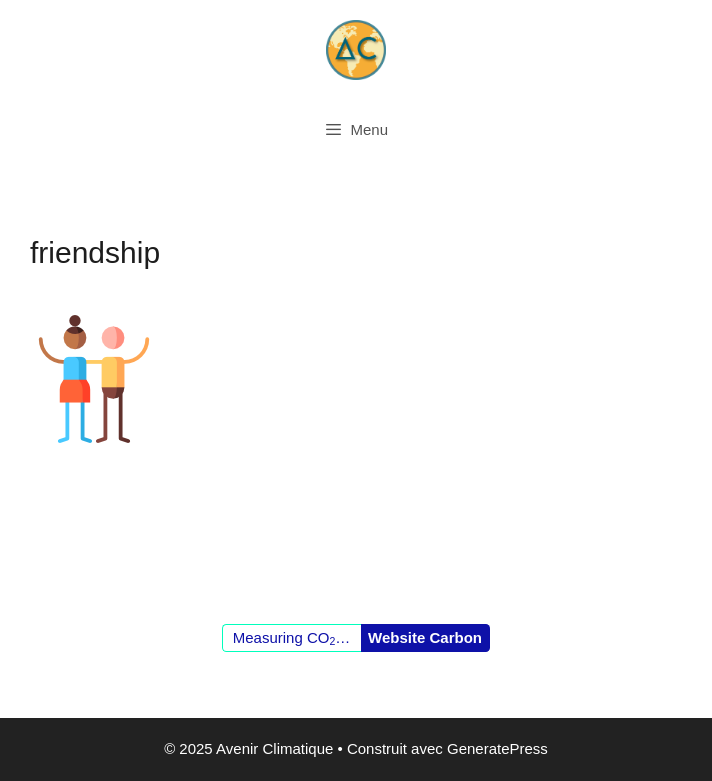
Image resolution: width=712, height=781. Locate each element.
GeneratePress (497, 748)
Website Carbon (425, 637)
